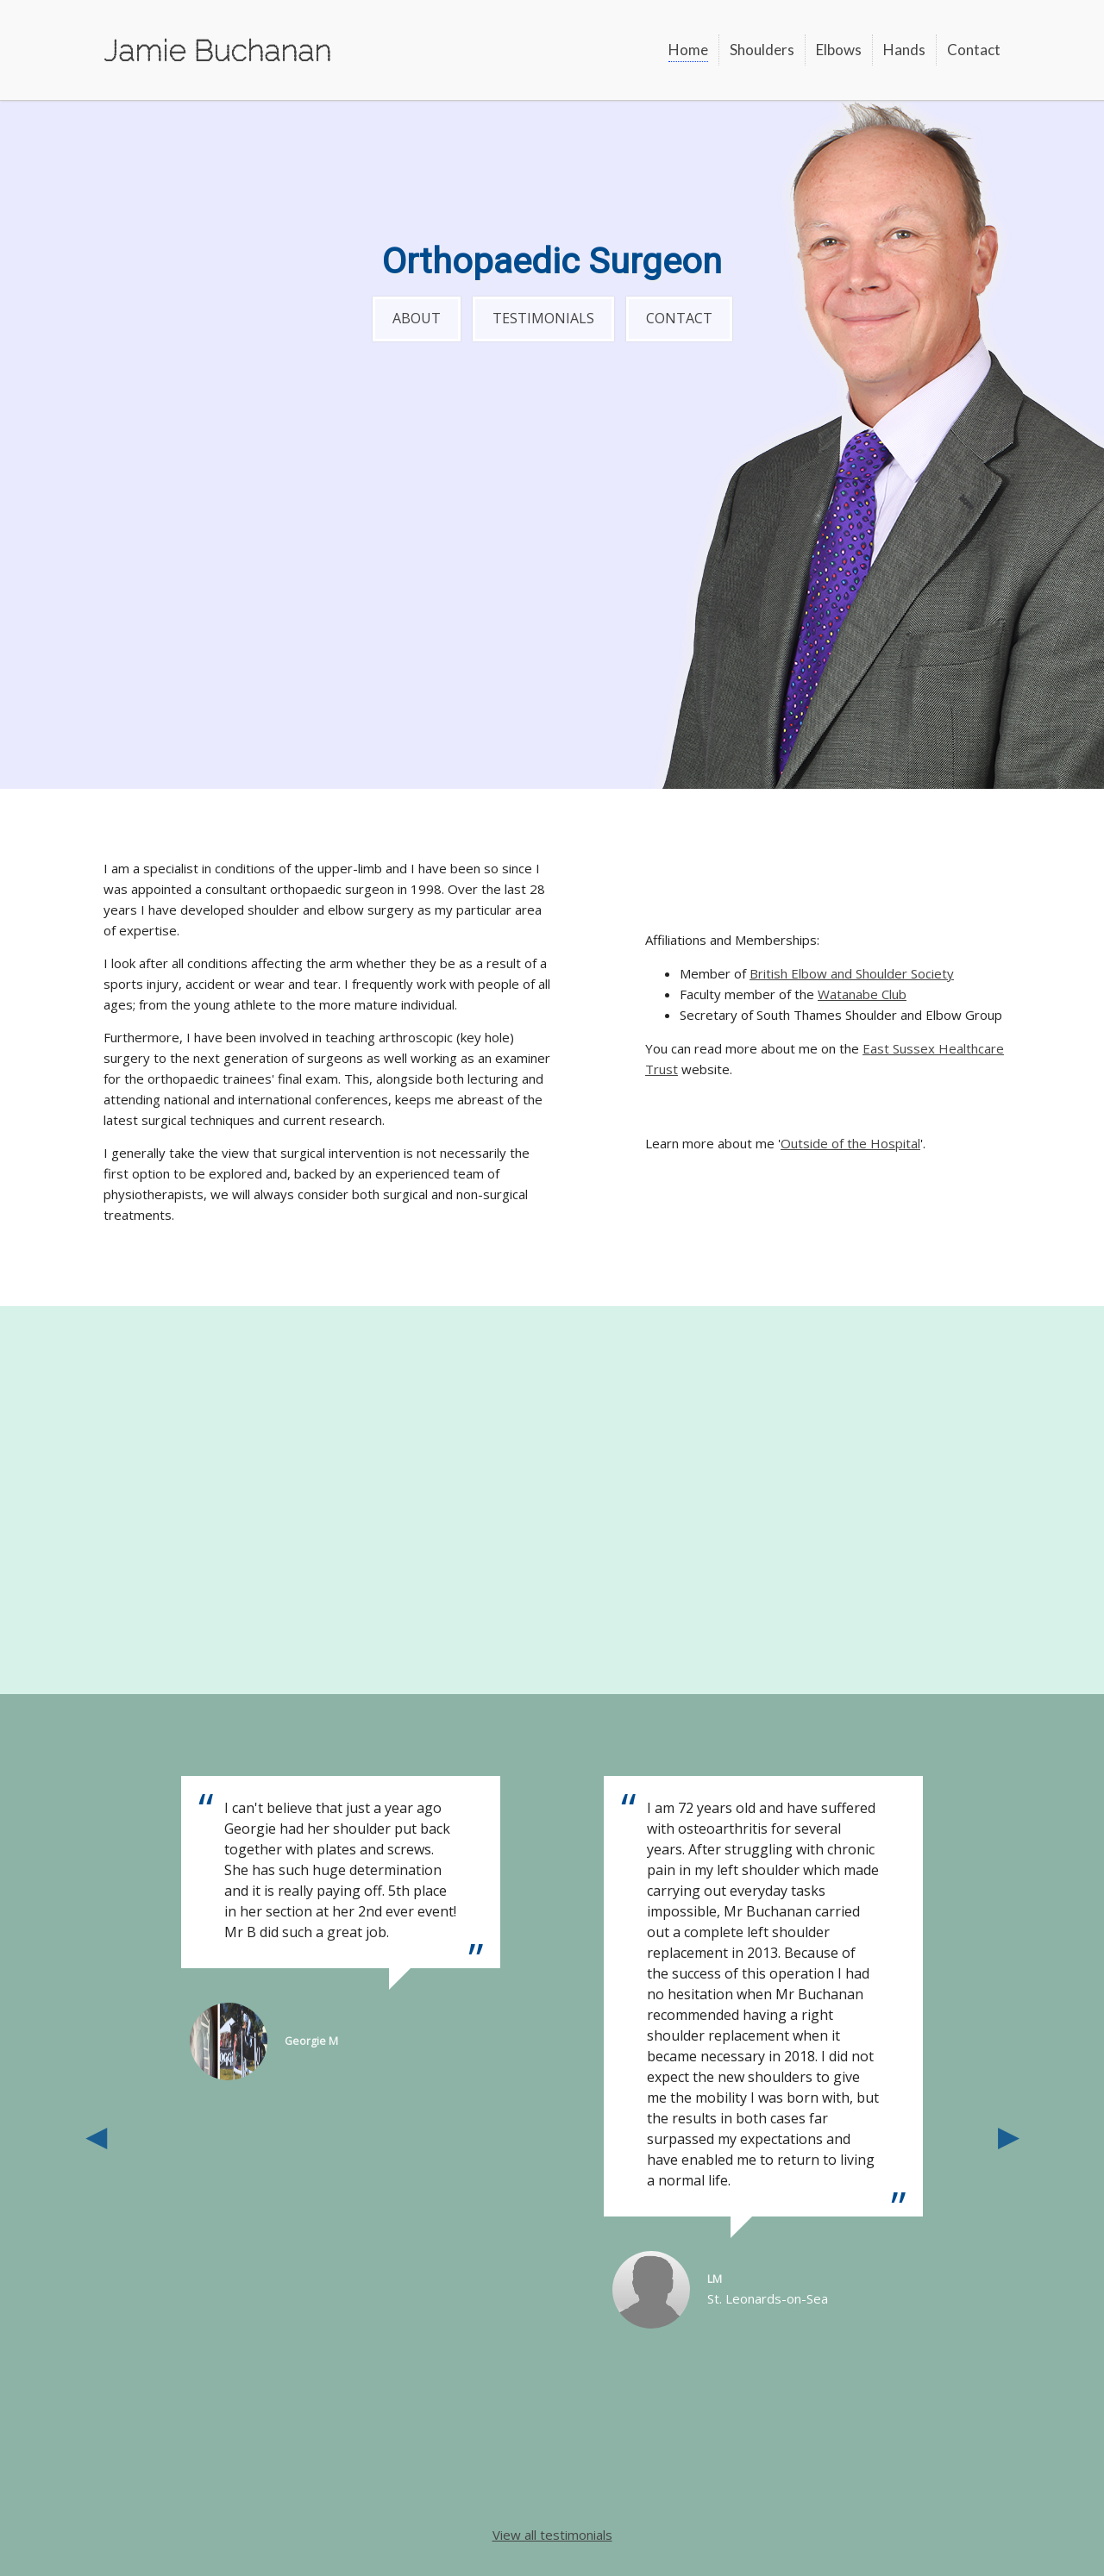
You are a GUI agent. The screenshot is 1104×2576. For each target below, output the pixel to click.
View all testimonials (552, 2534)
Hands (904, 50)
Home (688, 50)
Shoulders (762, 50)
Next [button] (1008, 2135)
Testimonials (543, 318)
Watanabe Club (862, 994)
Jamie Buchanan (217, 50)
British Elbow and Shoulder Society (852, 973)
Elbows (839, 50)
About (416, 318)
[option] (763, 2052)
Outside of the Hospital (850, 1143)
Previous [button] (96, 2135)
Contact (973, 50)
